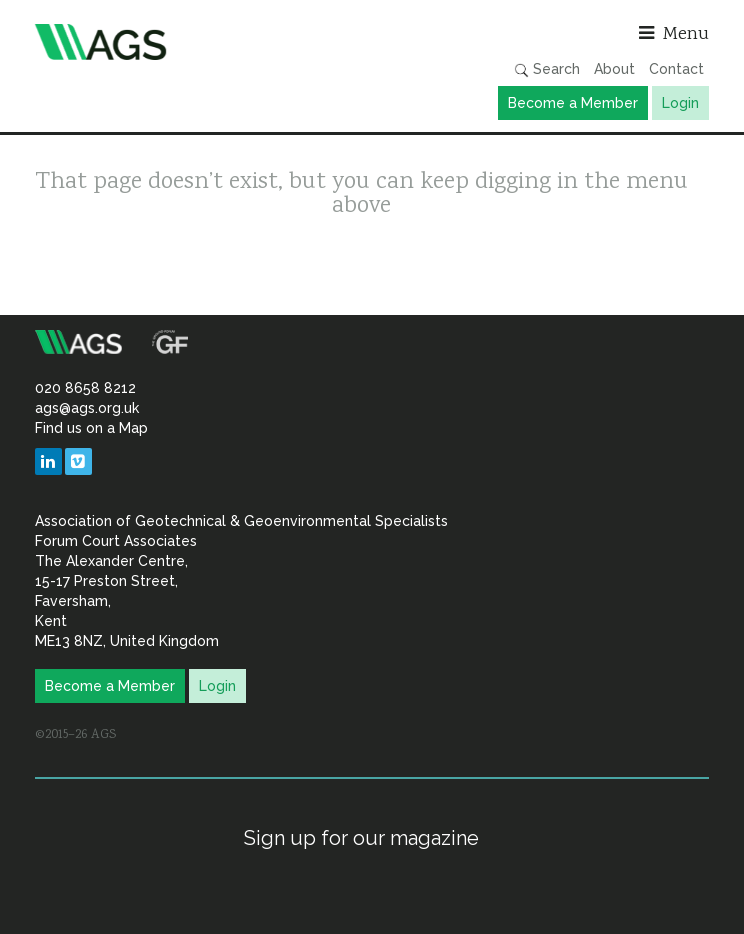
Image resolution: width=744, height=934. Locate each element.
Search (547, 69)
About (614, 69)
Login (680, 103)
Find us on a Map (91, 428)
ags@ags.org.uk (87, 408)
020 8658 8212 (85, 388)
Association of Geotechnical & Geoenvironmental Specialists (198, 42)
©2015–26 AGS (75, 735)
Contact (676, 69)
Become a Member (573, 103)
